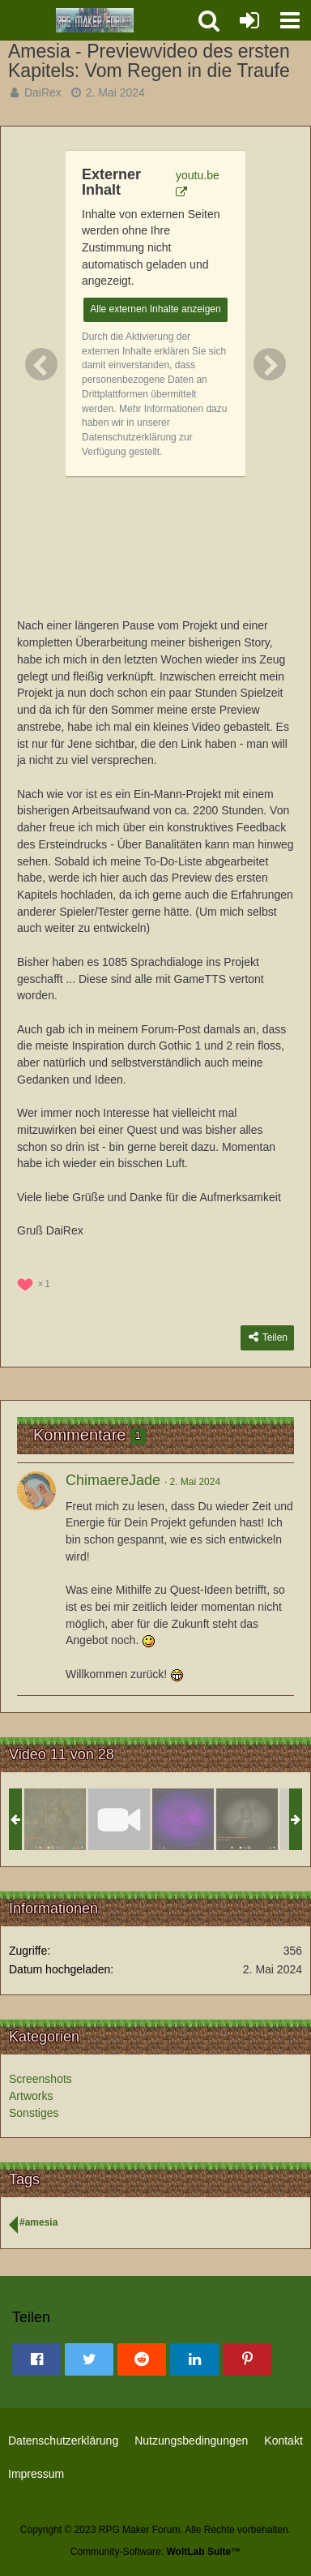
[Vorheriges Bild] (41, 364)
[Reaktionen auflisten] (35, 1282)
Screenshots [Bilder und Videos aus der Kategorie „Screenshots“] (40, 2078)
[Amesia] (55, 1819)
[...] (247, 1819)
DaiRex (43, 92)
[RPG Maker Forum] (95, 20)
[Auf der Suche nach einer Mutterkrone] (183, 1819)
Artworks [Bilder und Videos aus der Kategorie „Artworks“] (31, 2095)
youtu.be (197, 175)
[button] (290, 20)
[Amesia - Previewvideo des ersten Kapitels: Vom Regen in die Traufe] (119, 1819)
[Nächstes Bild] (269, 364)
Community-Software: (155, 2551)
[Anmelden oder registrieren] (249, 20)
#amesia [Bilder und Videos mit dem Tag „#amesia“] (38, 2222)
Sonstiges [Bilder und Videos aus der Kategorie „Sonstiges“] (33, 2112)
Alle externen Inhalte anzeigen (155, 309)
